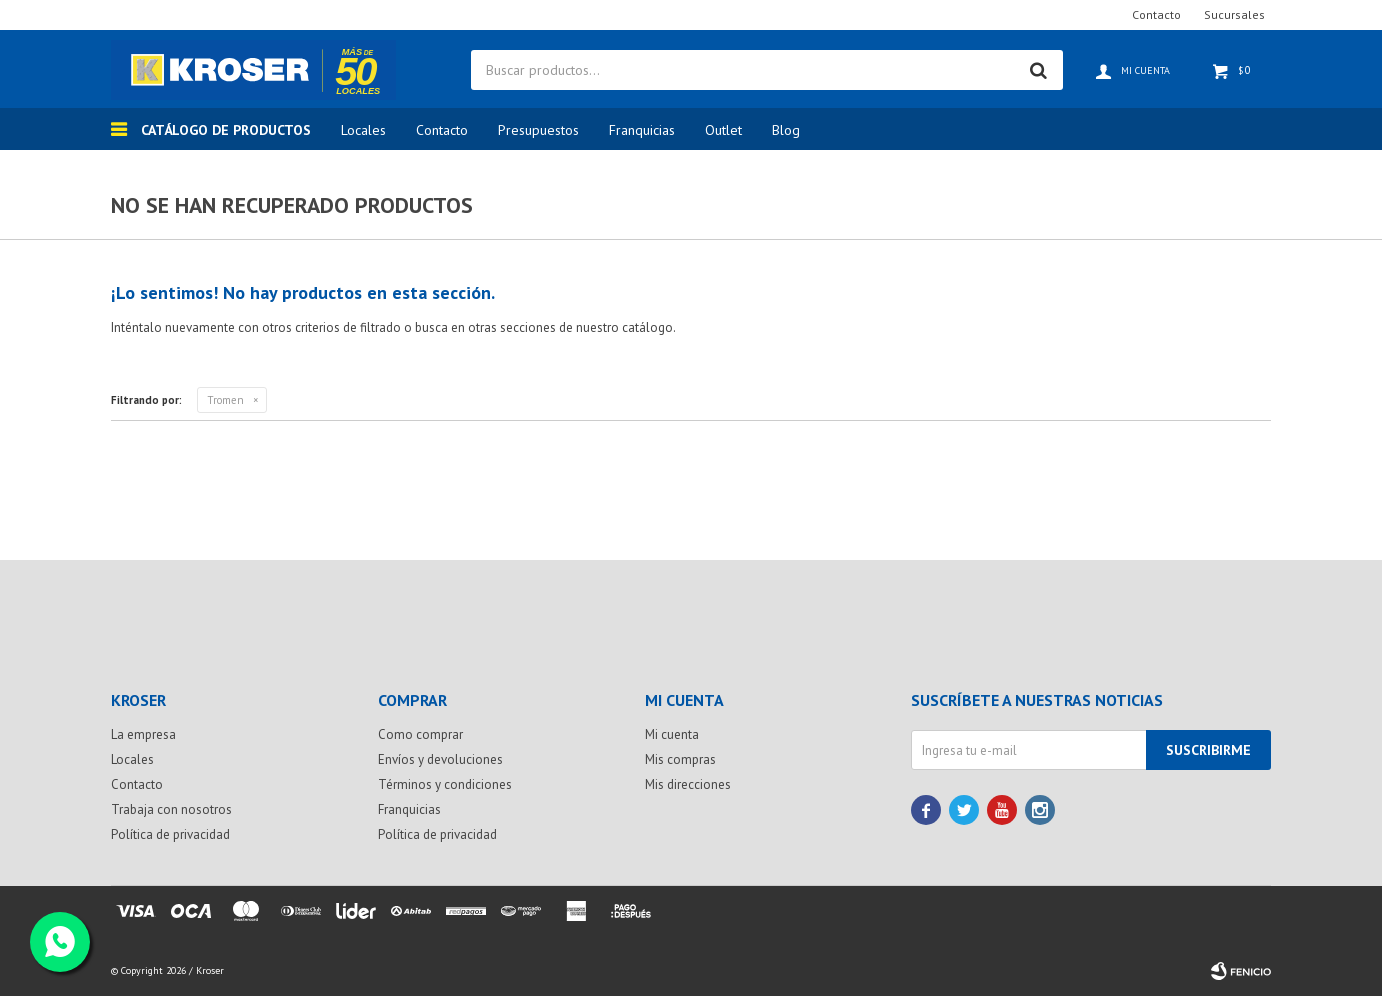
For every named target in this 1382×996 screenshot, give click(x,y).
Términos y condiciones (445, 784)
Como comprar (420, 734)
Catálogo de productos (226, 130)
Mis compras (680, 759)
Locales (363, 130)
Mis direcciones (688, 784)
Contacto (442, 130)
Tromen (225, 400)
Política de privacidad (170, 834)
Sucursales (1234, 14)
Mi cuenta (672, 734)
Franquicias (642, 130)
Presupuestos (538, 130)
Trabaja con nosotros (171, 809)
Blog (786, 130)
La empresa (143, 734)
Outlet (723, 130)
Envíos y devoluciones (440, 759)
